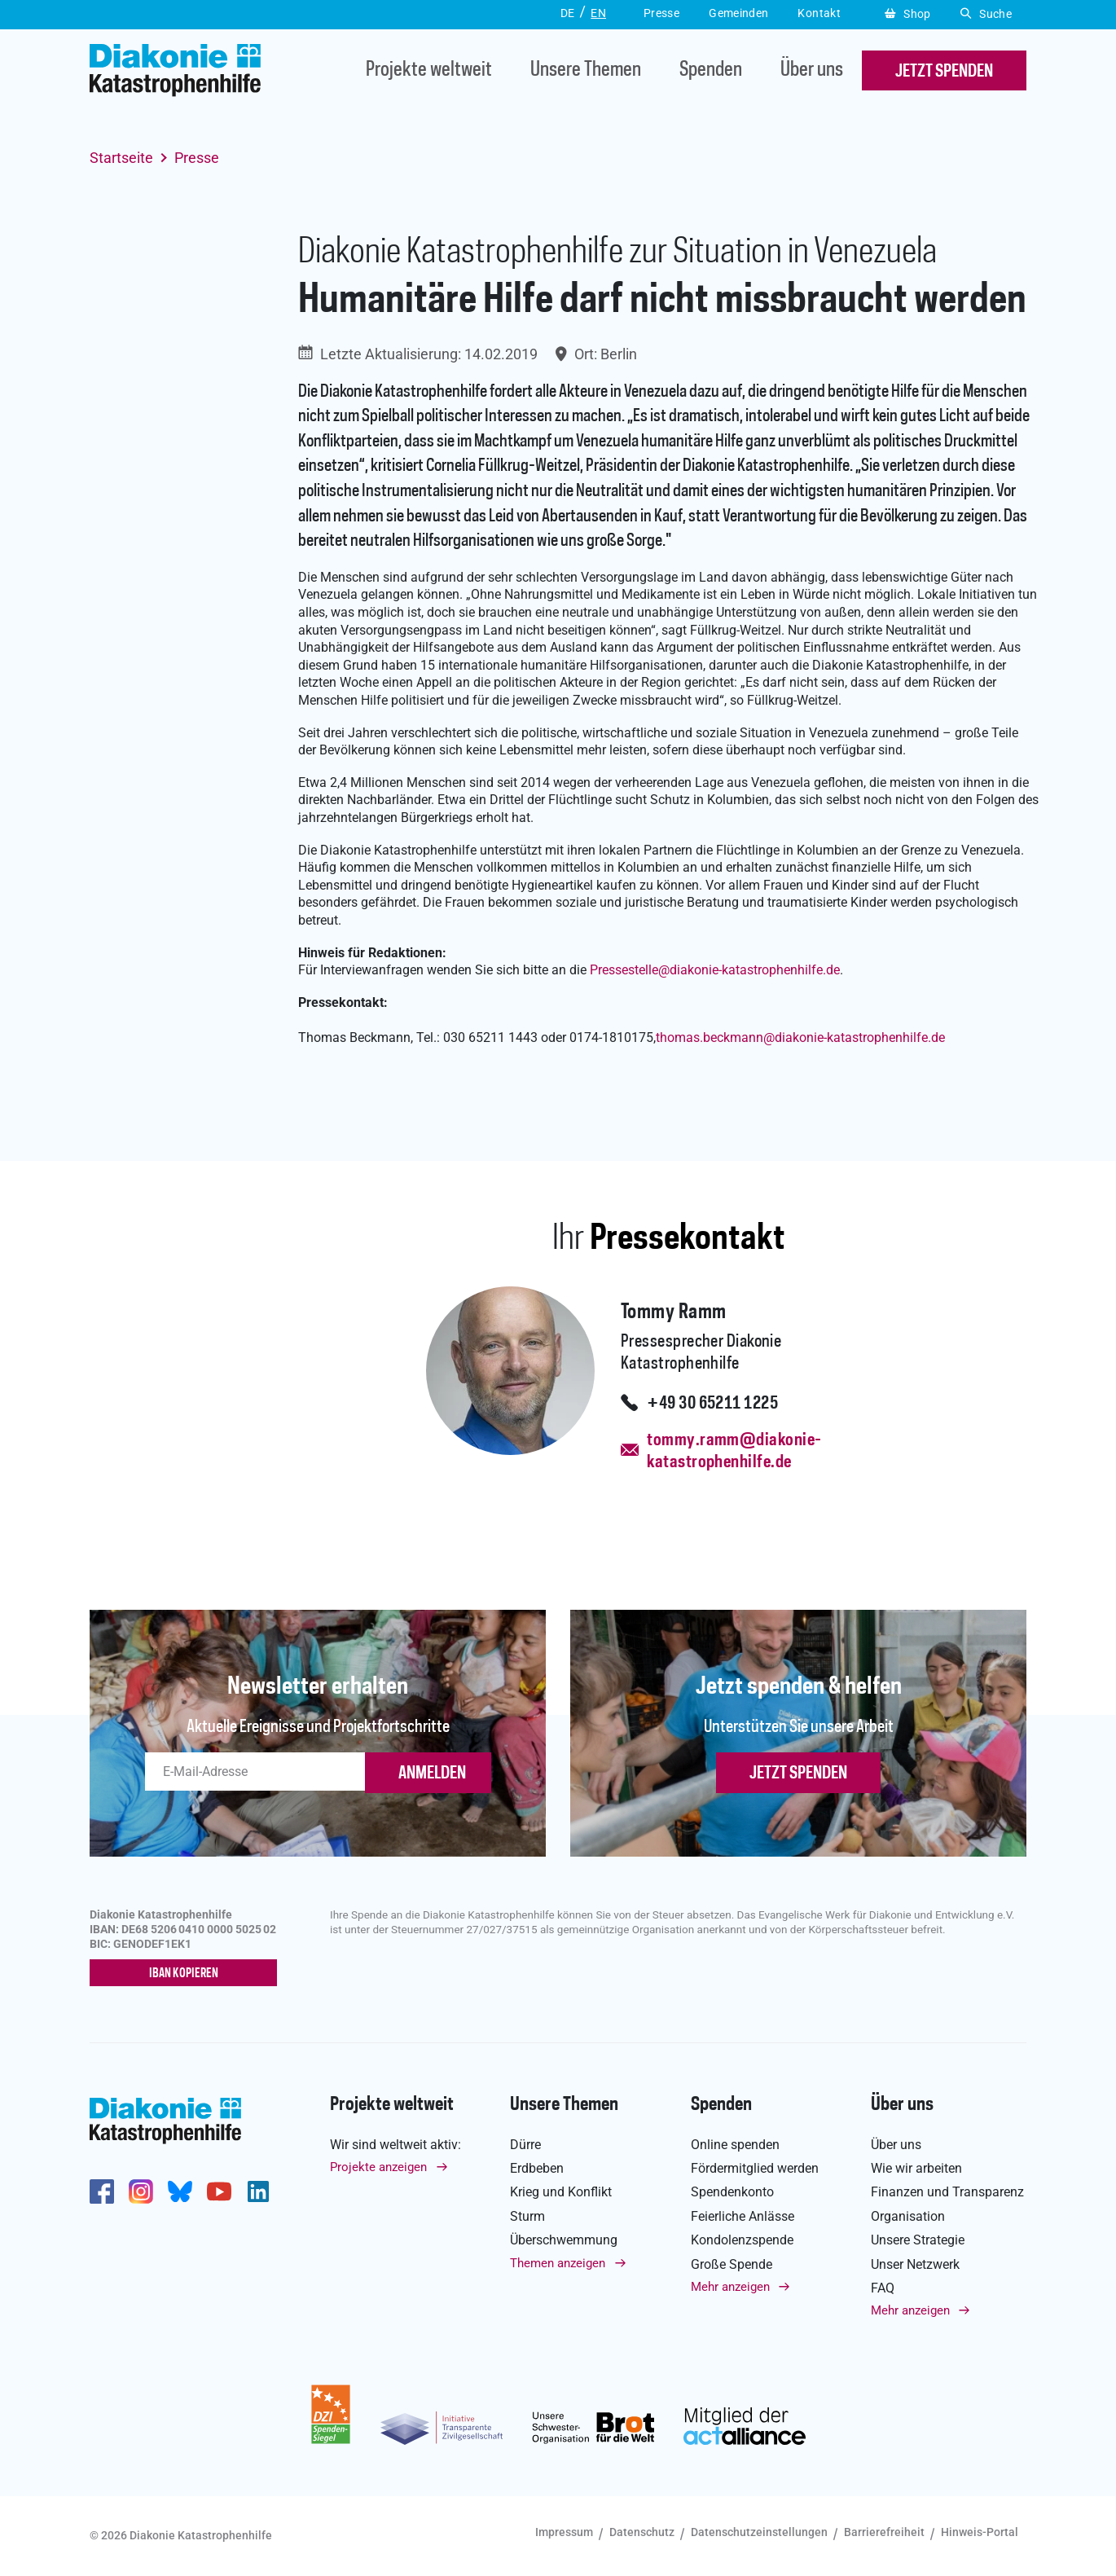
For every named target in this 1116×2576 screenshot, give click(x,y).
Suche (986, 13)
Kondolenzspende (742, 2240)
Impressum (564, 2532)
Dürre (525, 2144)
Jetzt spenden (798, 1773)
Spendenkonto (732, 2192)
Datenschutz (641, 2532)
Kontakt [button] (819, 13)
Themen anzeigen (557, 2263)
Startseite (121, 157)
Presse (196, 157)
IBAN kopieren (183, 1974)
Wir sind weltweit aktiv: (395, 2144)
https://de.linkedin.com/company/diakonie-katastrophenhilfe (258, 2191)
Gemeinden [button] (738, 13)
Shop (908, 13)
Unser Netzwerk (915, 2264)
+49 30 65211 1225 (712, 1404)
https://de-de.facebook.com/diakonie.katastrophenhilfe (102, 2191)
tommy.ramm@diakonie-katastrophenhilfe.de (734, 1451)
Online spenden (735, 2144)
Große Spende (731, 2264)
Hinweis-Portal (979, 2532)
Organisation (908, 2216)
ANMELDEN (432, 1773)
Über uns (811, 70)
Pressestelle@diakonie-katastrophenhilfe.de (715, 970)
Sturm (527, 2216)
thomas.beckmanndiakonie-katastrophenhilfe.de (800, 1037)
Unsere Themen (585, 70)
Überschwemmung (563, 2240)
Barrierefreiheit (884, 2532)
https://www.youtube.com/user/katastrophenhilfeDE (219, 2191)
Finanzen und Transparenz (947, 2192)
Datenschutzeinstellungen (759, 2532)
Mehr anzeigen (730, 2286)
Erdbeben (537, 2168)
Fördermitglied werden (755, 2168)
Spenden (710, 70)
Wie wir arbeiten (916, 2168)
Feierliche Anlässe (742, 2216)
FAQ (882, 2288)
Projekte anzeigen (378, 2167)
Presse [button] (661, 13)
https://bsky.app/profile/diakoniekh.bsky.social (180, 2191)
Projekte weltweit (429, 70)
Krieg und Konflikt (561, 2192)
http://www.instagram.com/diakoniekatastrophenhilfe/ (141, 2191)
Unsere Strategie (917, 2240)
